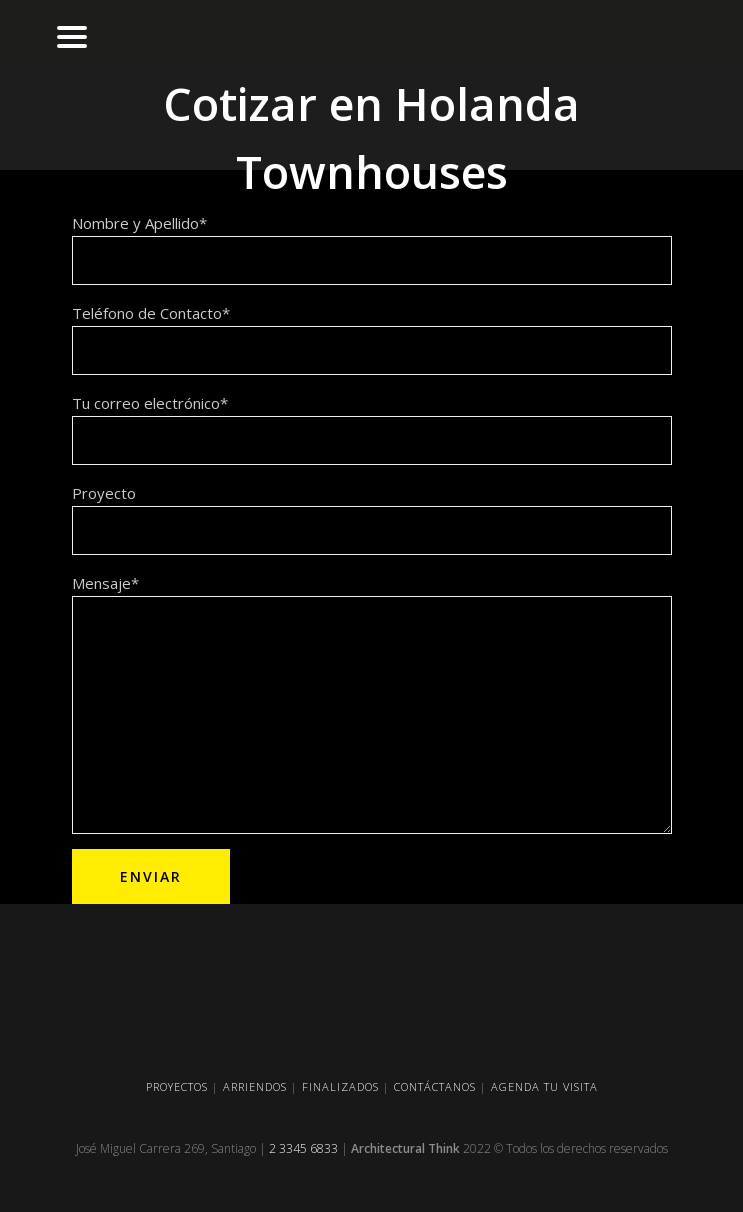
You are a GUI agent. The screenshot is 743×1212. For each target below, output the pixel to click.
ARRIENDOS (255, 1086)
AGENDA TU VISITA (544, 1086)
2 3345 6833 (303, 1148)
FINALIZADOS (340, 1086)
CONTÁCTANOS (435, 1086)
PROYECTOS (177, 1086)
